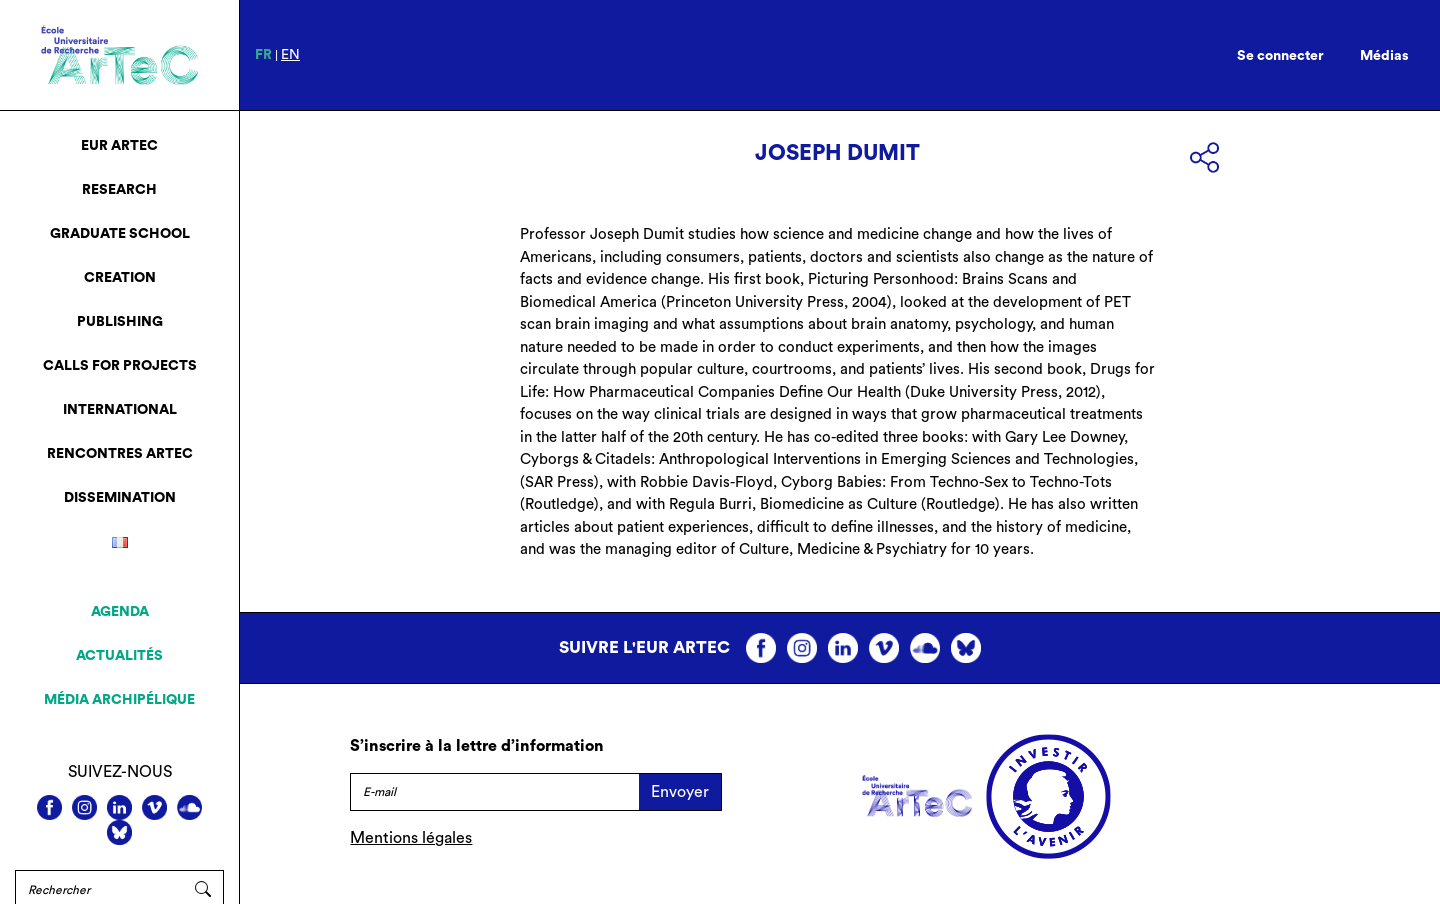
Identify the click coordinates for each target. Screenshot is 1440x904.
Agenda (120, 612)
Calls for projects (120, 366)
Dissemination (120, 498)
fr (263, 55)
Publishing (120, 322)
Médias (1384, 56)
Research (119, 190)
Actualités (119, 656)
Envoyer (680, 792)
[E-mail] (494, 792)
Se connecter (1280, 56)
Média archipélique (119, 700)
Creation (120, 278)
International (120, 410)
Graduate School (120, 234)
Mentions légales (411, 838)
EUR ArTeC (119, 146)
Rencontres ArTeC (120, 454)
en (290, 55)
